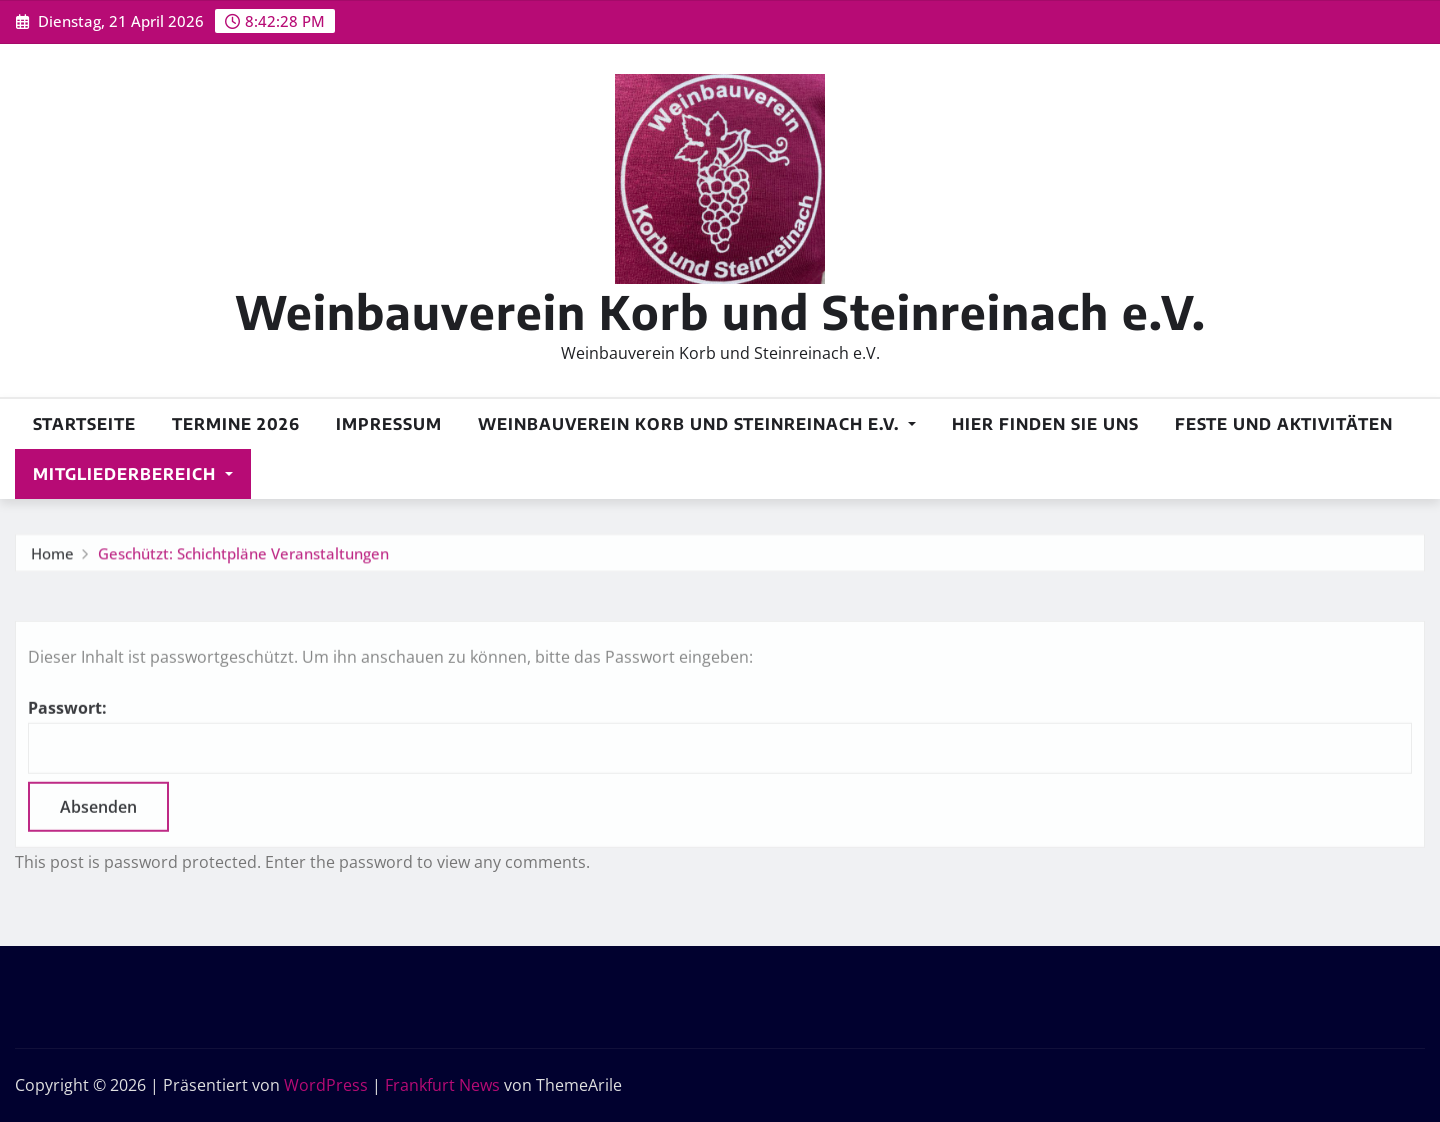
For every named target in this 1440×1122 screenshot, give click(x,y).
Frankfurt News (442, 1085)
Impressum (389, 424)
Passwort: (720, 764)
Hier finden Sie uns (1045, 424)
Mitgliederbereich (133, 474)
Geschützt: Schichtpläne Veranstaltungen (243, 557)
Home (52, 557)
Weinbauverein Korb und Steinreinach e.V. (720, 311)
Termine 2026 (236, 424)
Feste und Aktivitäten (1284, 424)
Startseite (84, 424)
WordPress (326, 1085)
